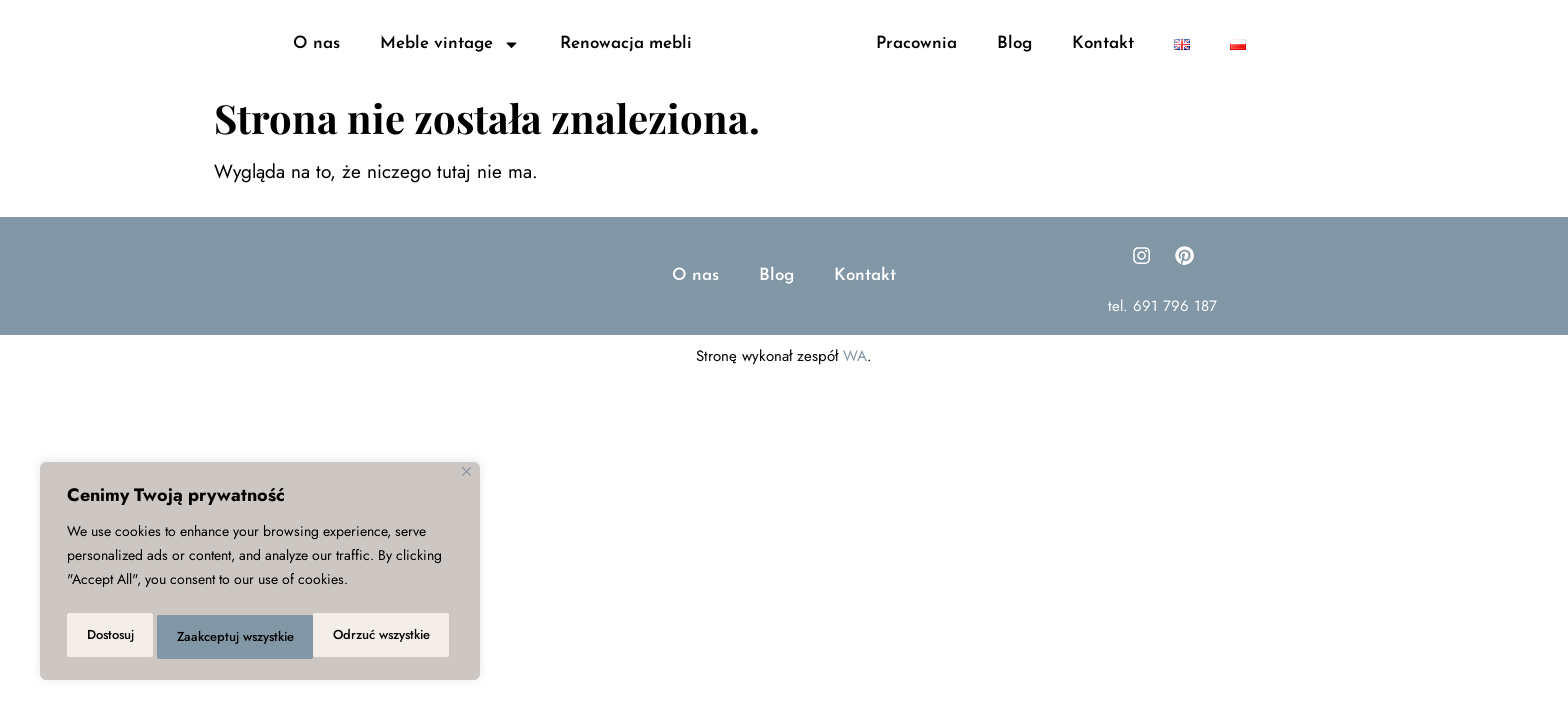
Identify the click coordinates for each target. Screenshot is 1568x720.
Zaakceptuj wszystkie (374, 637)
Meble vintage (450, 62)
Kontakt (1103, 62)
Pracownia (916, 62)
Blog (1014, 62)
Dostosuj (107, 637)
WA (855, 406)
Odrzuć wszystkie (221, 637)
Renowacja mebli (626, 62)
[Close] (466, 479)
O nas (316, 62)
